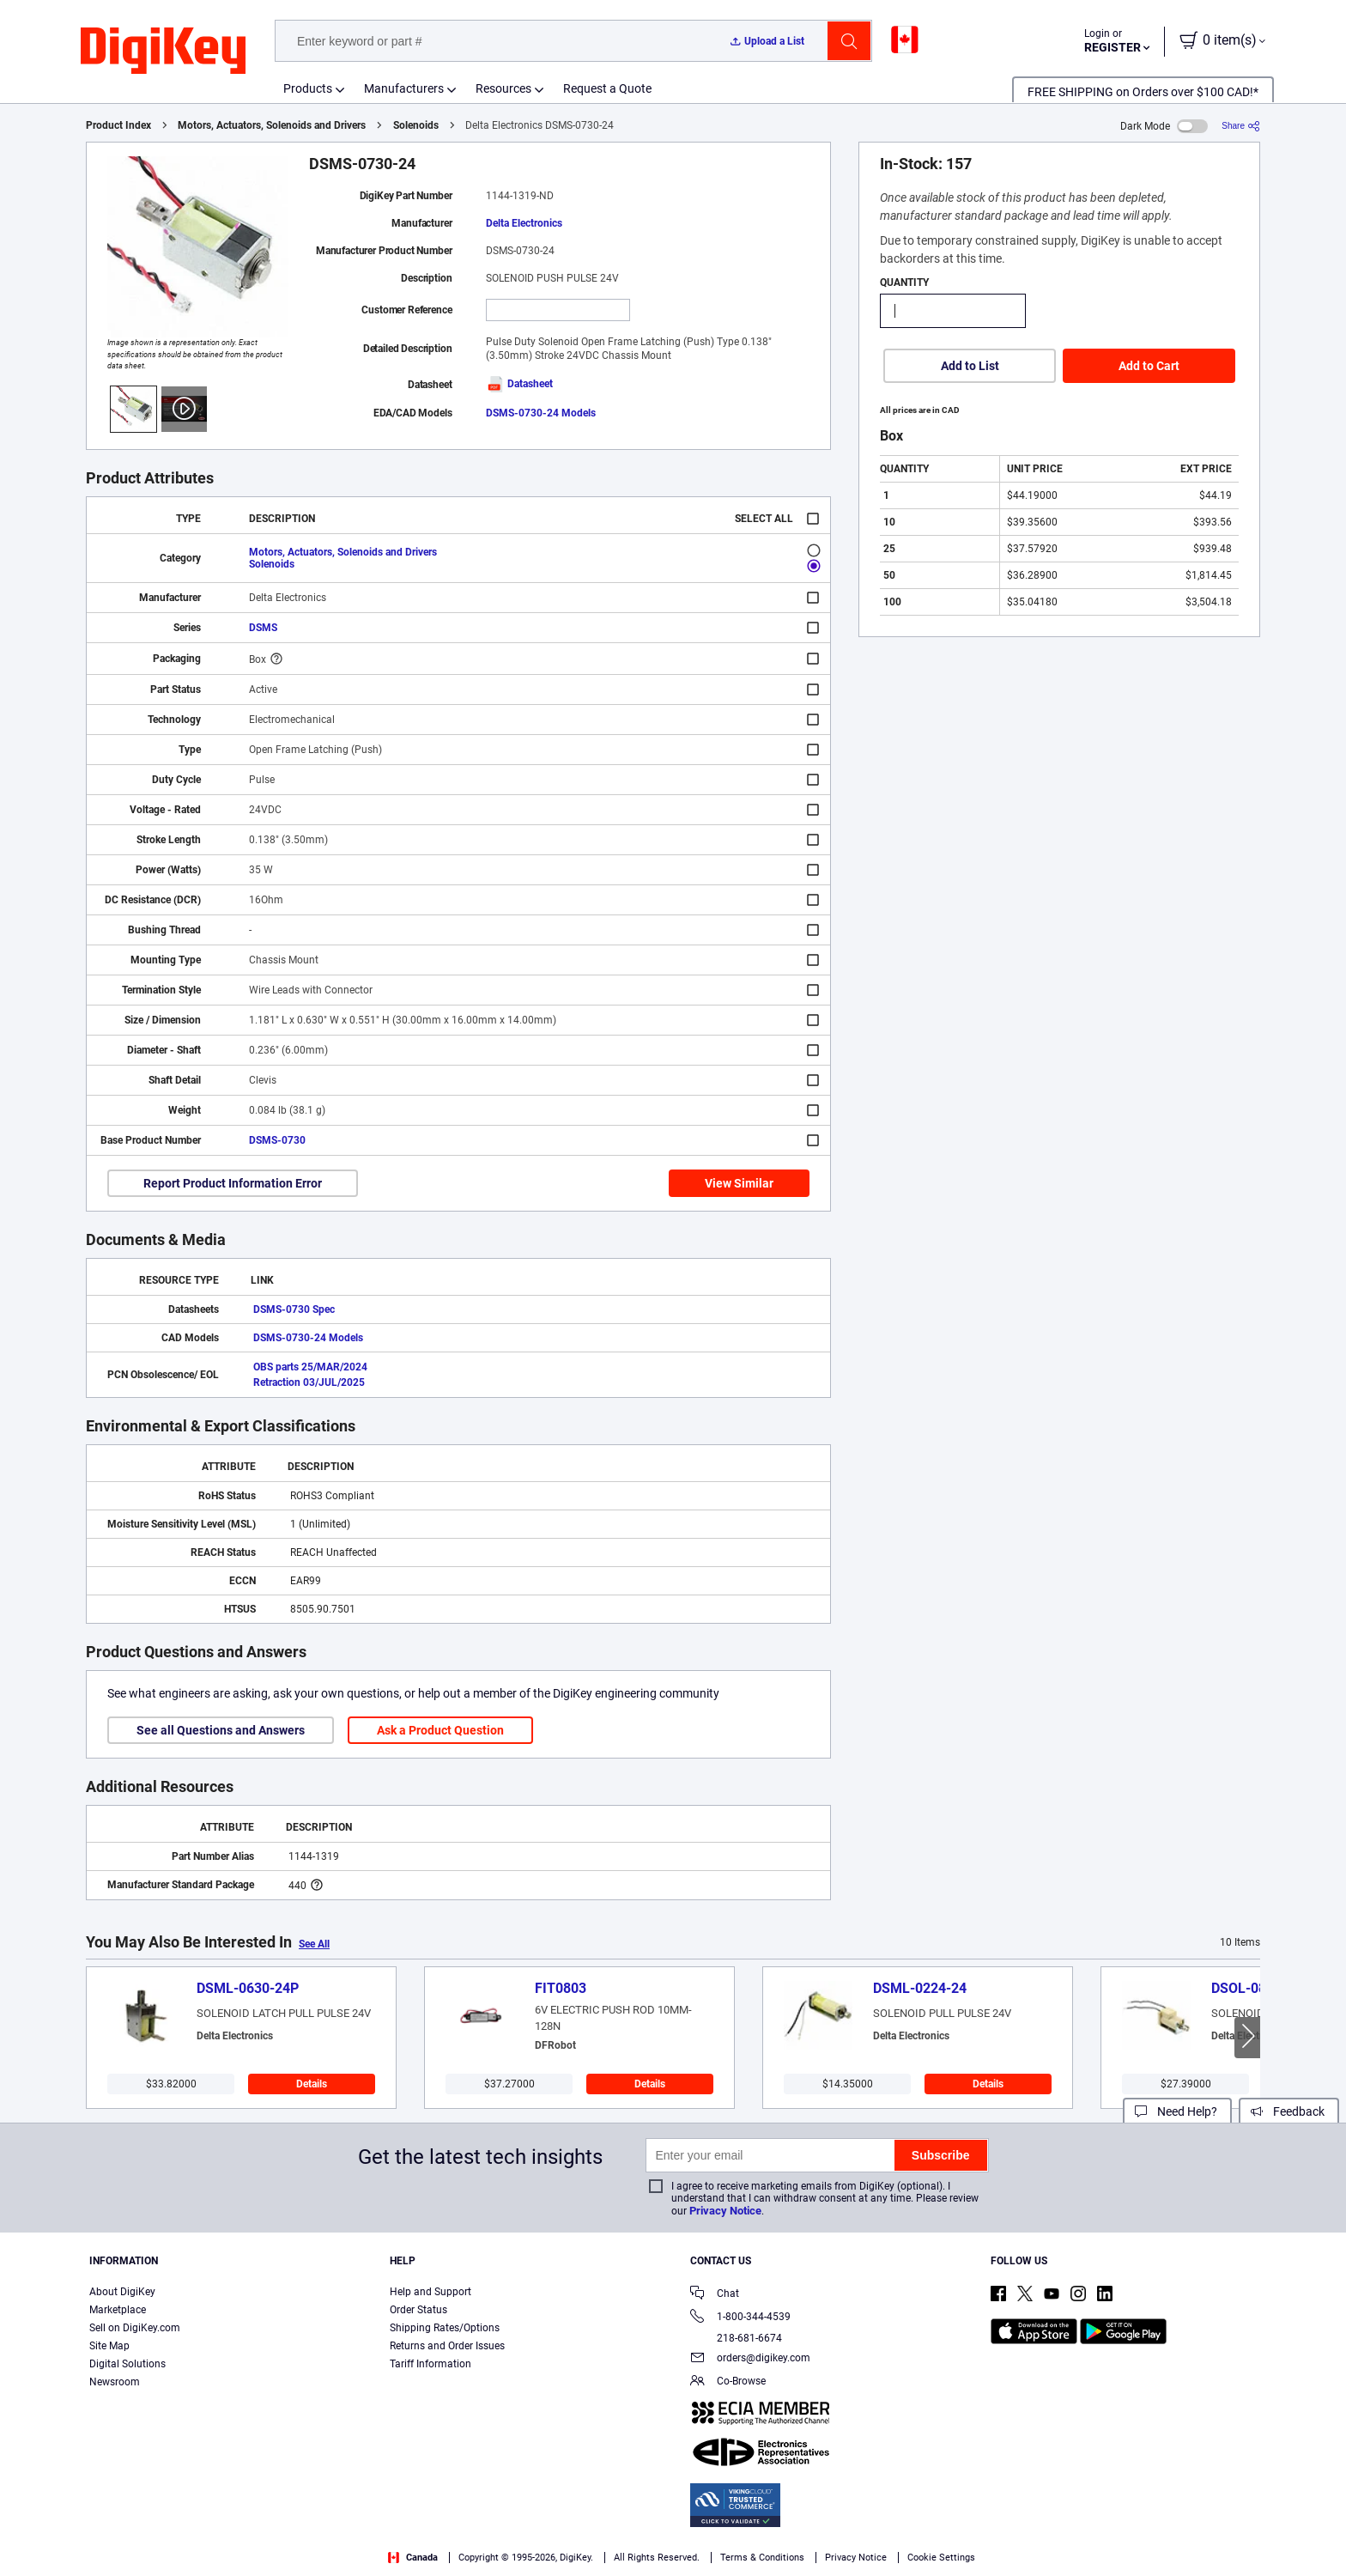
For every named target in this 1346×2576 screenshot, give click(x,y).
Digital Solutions (127, 2364)
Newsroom (114, 2382)
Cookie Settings (941, 2557)
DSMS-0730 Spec (294, 1309)
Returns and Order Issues (447, 2346)
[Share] (1241, 126)
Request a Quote (607, 88)
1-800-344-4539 (740, 2318)
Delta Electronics (524, 223)
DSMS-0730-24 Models (541, 413)
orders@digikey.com (750, 2359)
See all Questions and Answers (220, 1730)
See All (314, 1944)
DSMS (263, 628)
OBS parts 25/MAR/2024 (310, 1367)
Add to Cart (1149, 366)
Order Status (418, 2310)
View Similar (739, 1183)
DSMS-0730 (277, 1140)
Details (311, 2084)
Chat (714, 2295)
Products (307, 88)
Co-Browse (728, 2382)
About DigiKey (122, 2292)
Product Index (118, 125)
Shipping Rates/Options (445, 2328)
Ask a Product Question (440, 1730)
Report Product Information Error (232, 1183)
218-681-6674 (736, 2338)
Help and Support (430, 2292)
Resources (503, 88)
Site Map (109, 2346)
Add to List (970, 366)
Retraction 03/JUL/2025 (309, 1382)
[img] (163, 51)
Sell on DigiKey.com (134, 2328)
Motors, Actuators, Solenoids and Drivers (272, 125)
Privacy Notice (725, 2210)
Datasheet (519, 384)
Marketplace (117, 2310)
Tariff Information (430, 2364)
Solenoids (416, 125)
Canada (413, 2557)
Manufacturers (404, 88)
